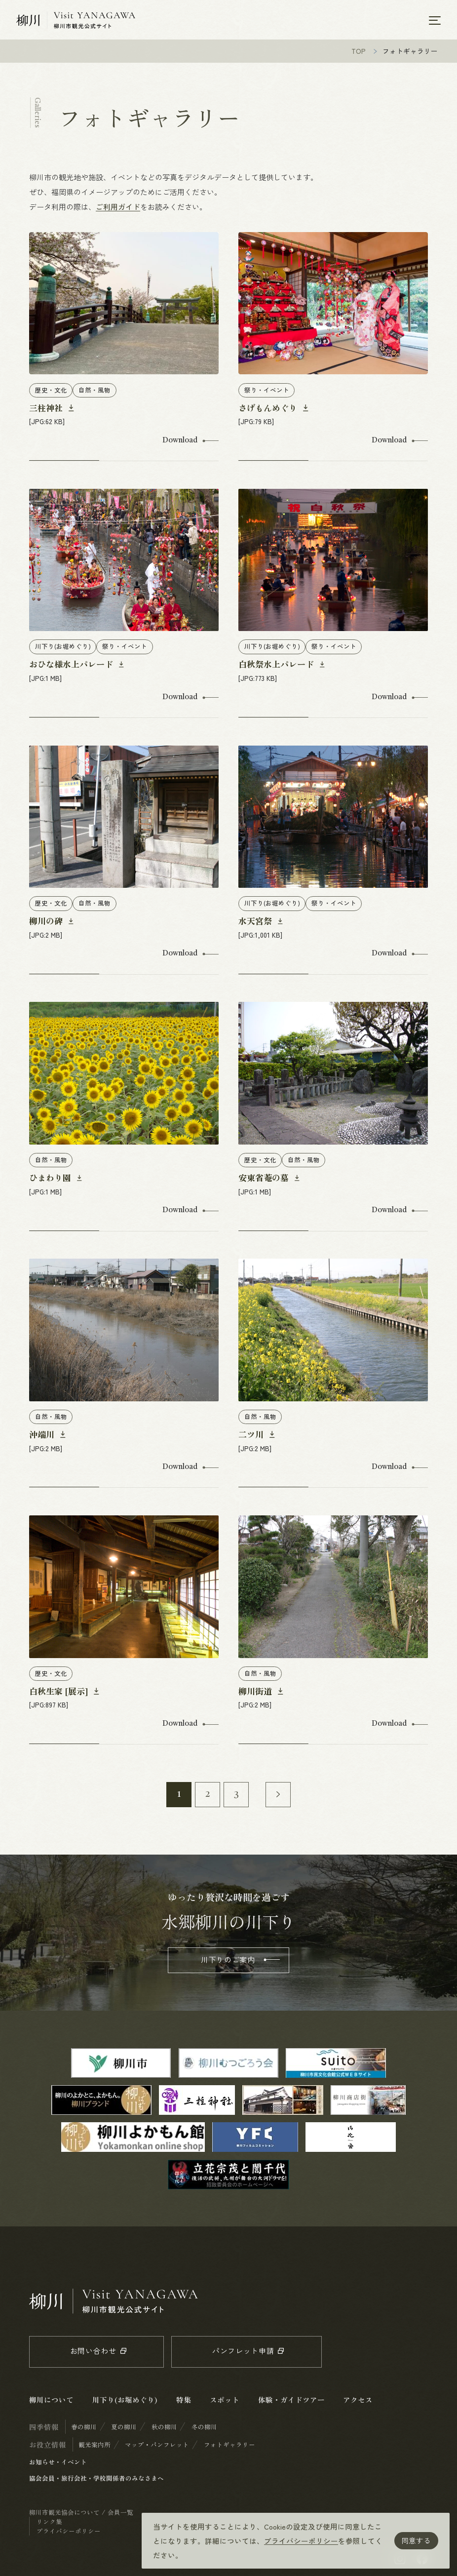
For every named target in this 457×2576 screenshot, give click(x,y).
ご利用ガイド (118, 208)
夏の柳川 (124, 2428)
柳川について (51, 2401)
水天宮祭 (256, 922)
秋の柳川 (164, 2428)
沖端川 (43, 1436)
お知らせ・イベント (58, 2463)
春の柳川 (84, 2428)
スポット (224, 2401)
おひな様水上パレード (72, 666)
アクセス (358, 2401)
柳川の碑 (47, 922)
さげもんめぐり (269, 409)
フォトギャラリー (229, 2446)
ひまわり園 (51, 1179)
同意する (416, 2540)
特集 (183, 2401)
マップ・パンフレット (157, 2446)
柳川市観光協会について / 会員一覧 (81, 2514)
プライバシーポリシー (301, 2541)
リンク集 (49, 2523)
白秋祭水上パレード (277, 666)
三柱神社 (47, 409)
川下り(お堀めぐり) (124, 2401)
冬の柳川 (204, 2428)
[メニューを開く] (435, 20)
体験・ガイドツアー (291, 2401)
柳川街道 (256, 1693)
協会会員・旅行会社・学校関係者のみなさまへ (96, 2480)
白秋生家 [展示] (59, 1693)
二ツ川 (252, 1436)
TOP (358, 53)
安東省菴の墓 (264, 1179)
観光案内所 (94, 2446)
